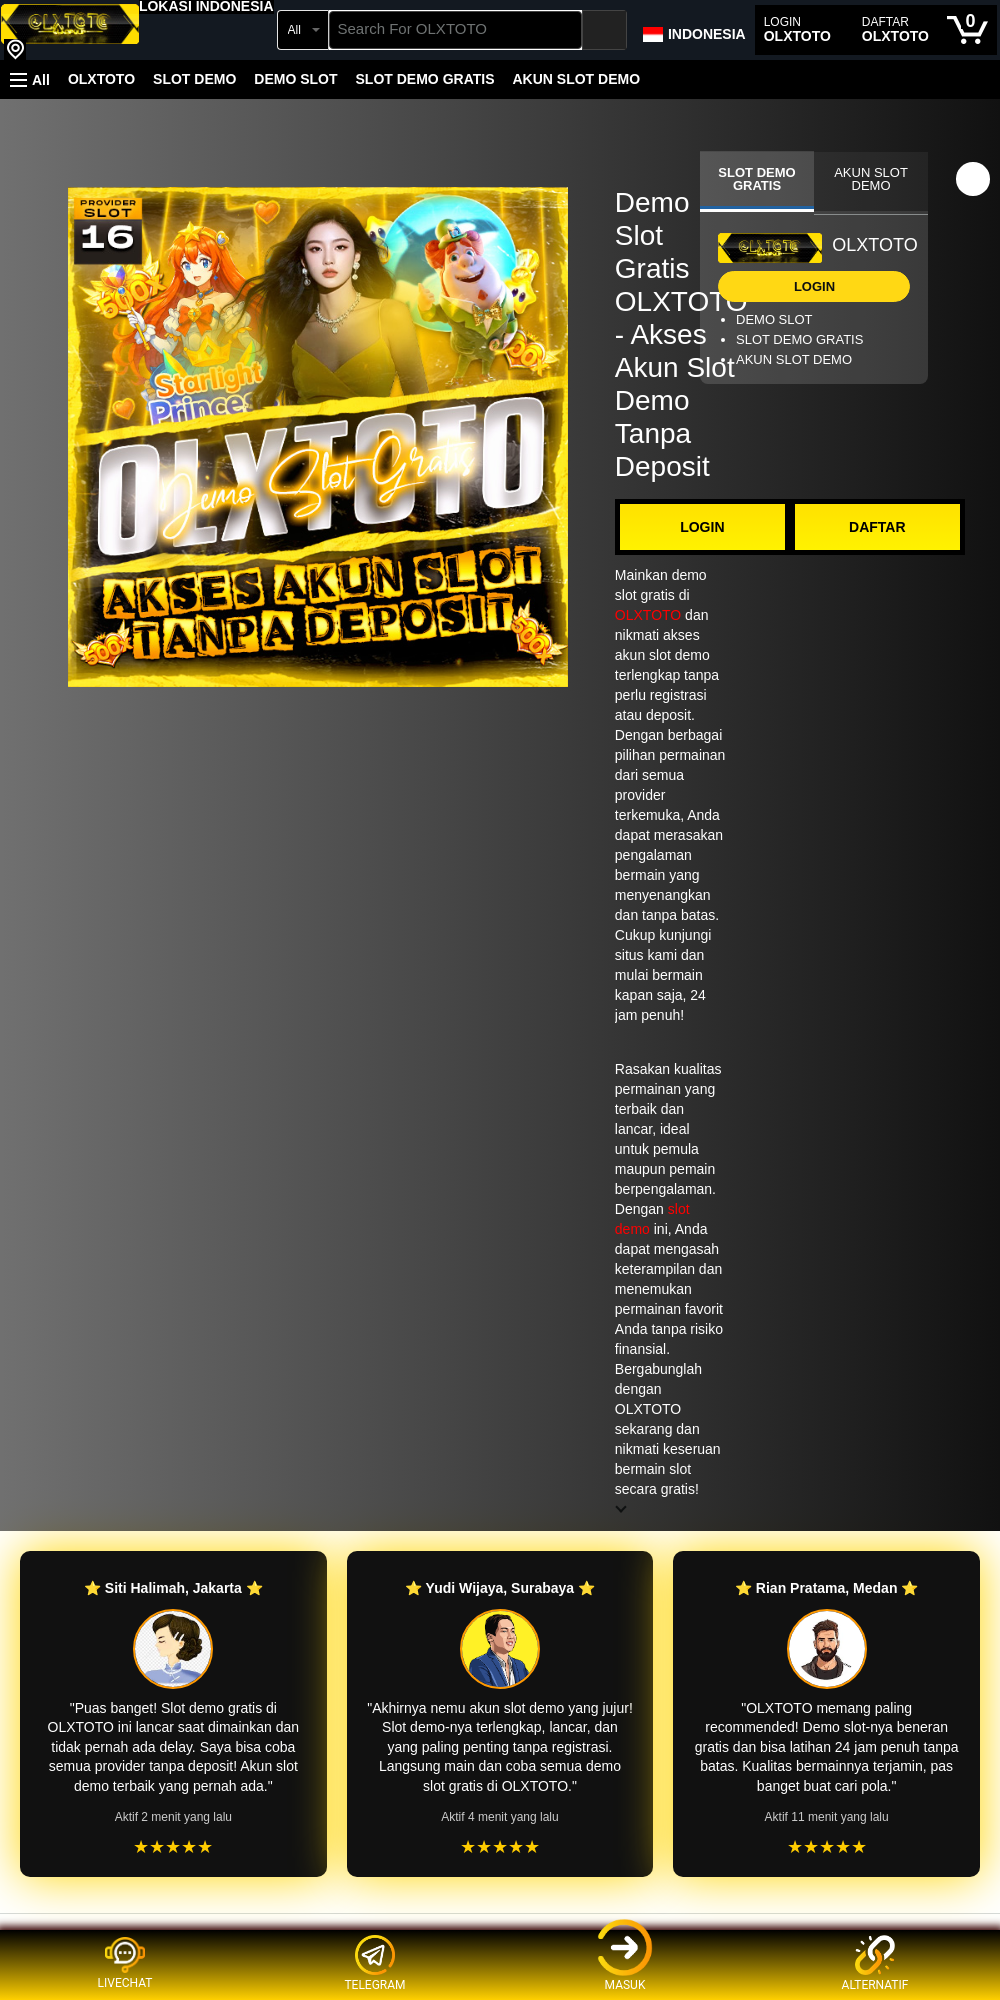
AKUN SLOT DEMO (576, 79)
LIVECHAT (125, 1963)
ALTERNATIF (875, 1963)
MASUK (625, 1963)
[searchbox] (455, 30)
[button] (206, 6)
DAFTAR (877, 527)
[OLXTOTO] (70, 32)
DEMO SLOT (295, 79)
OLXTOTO (101, 79)
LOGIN (702, 527)
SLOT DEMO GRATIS (425, 79)
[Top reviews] (500, 1931)
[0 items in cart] (967, 30)
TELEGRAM (374, 1963)
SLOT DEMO (194, 79)
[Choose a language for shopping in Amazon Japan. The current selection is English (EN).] (693, 30)
